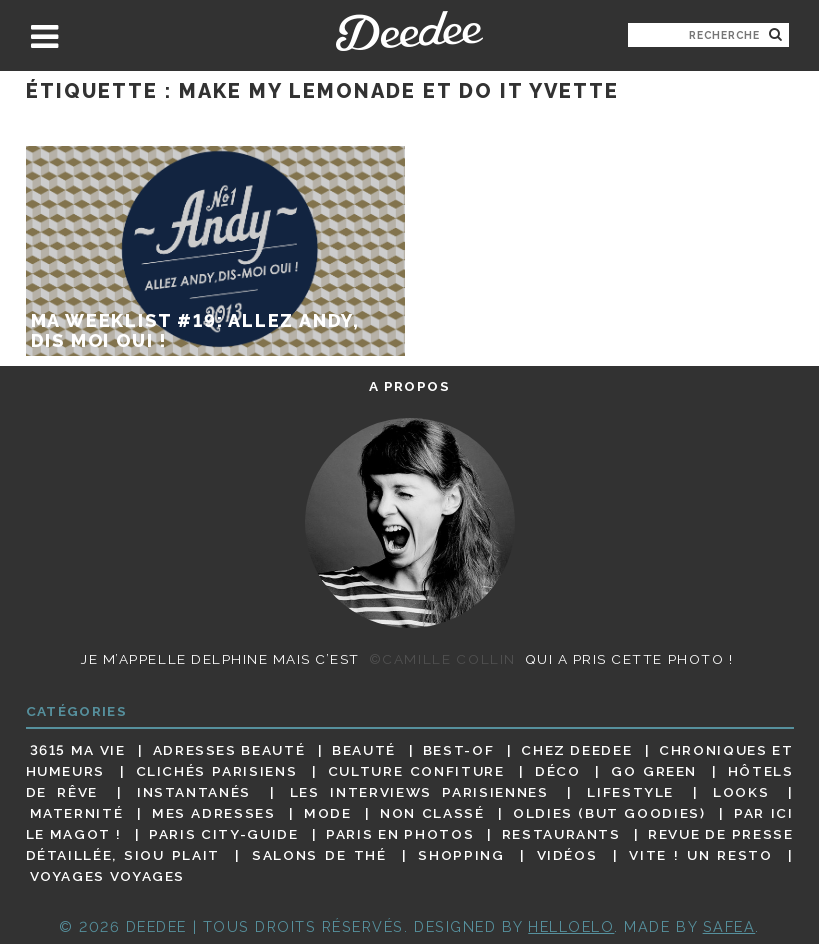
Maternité (77, 813)
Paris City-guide (223, 834)
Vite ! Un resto (700, 855)
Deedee (409, 31)
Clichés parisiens (217, 771)
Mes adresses (214, 813)
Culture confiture (416, 771)
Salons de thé (319, 855)
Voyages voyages (107, 877)
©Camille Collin (442, 659)
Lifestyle (630, 792)
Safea (729, 926)
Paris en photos (400, 834)
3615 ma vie (78, 750)
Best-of (458, 750)
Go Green (654, 771)
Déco (558, 771)
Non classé (432, 813)
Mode (328, 813)
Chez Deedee (576, 750)
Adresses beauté (229, 750)
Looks (741, 792)
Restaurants (561, 834)
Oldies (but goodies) (609, 813)
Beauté (364, 750)
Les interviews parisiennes (419, 792)
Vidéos (567, 855)
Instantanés (194, 792)
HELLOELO (571, 926)
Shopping (461, 855)
